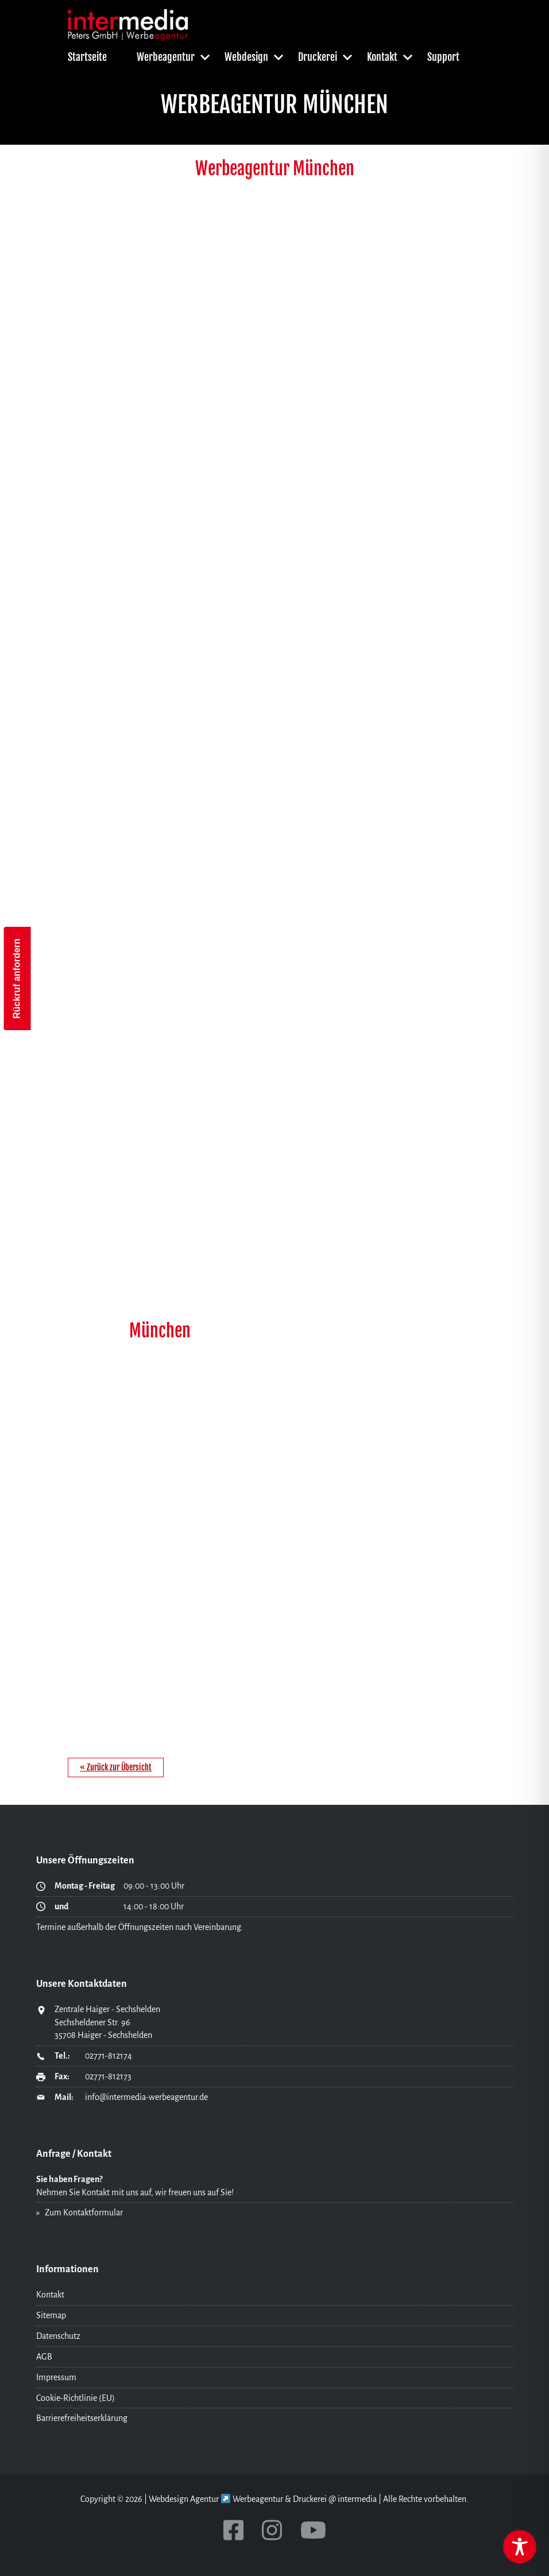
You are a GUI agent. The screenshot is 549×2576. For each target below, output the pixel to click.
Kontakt (382, 57)
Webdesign (246, 57)
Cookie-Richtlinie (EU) (75, 2398)
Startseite (87, 57)
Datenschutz (58, 2336)
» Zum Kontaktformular (79, 2212)
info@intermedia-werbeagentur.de (146, 2097)
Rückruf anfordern (17, 979)
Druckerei (317, 57)
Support (443, 57)
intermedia (357, 2499)
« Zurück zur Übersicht (116, 1767)
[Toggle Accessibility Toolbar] (520, 2547)
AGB (44, 2356)
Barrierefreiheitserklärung (81, 2418)
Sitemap (51, 2315)
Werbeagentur (166, 57)
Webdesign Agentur (184, 2499)
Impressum (56, 2377)
